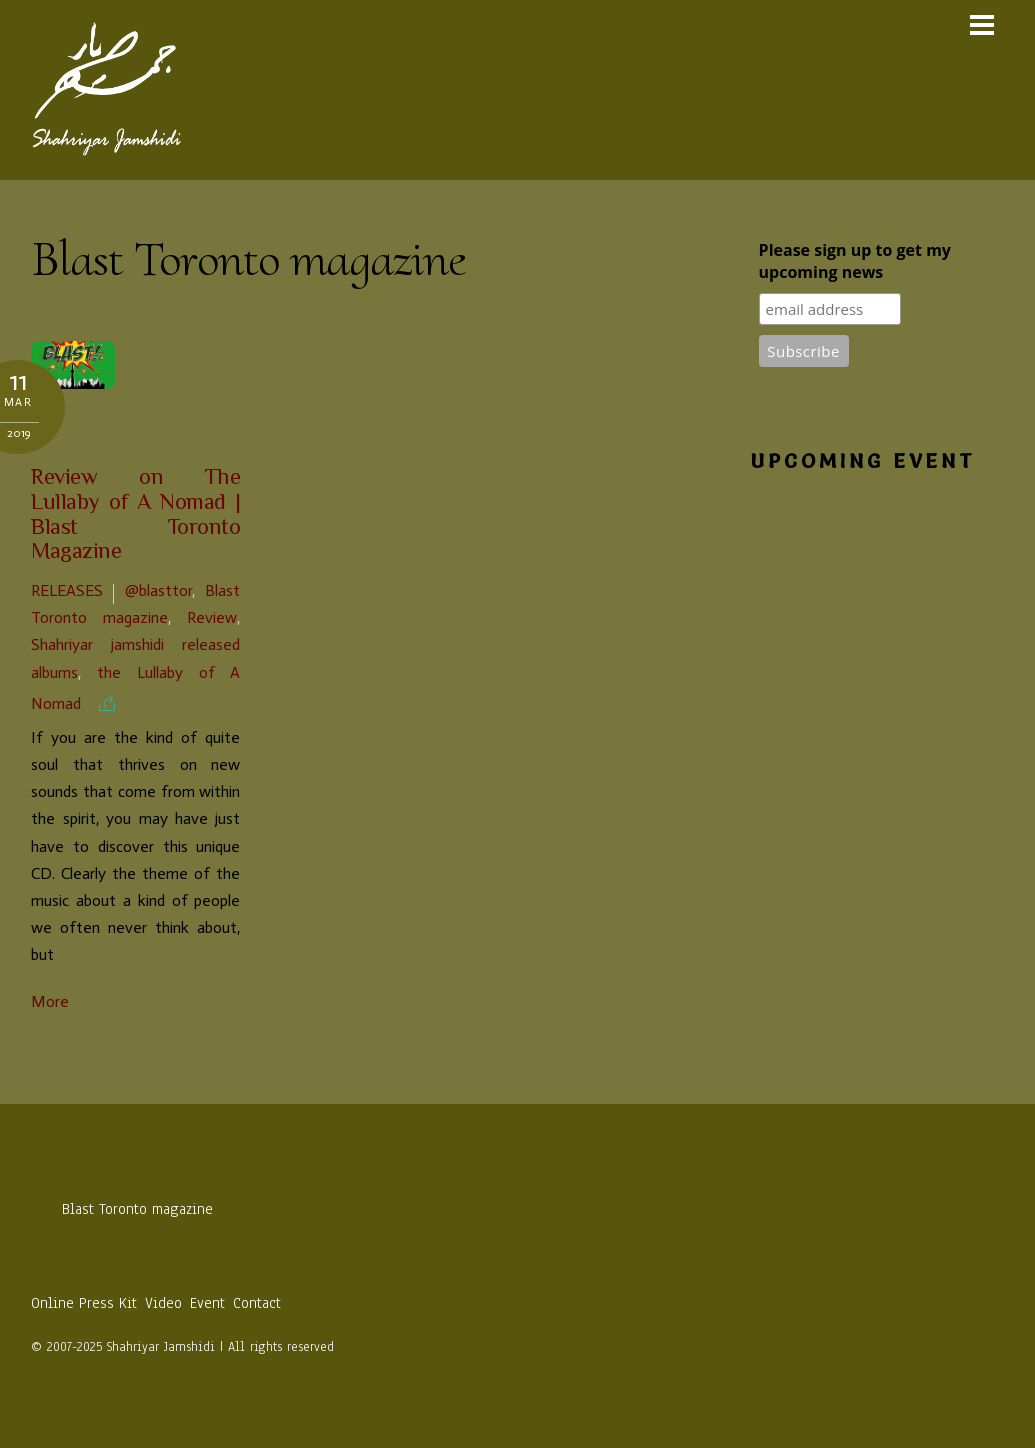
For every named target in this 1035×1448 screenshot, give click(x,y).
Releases (67, 590)
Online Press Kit (84, 1303)
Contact (257, 1303)
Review (212, 617)
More (50, 1001)
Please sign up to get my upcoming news (855, 261)
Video (163, 1303)
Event (207, 1303)
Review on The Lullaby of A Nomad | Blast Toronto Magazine (135, 515)
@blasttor (158, 590)
